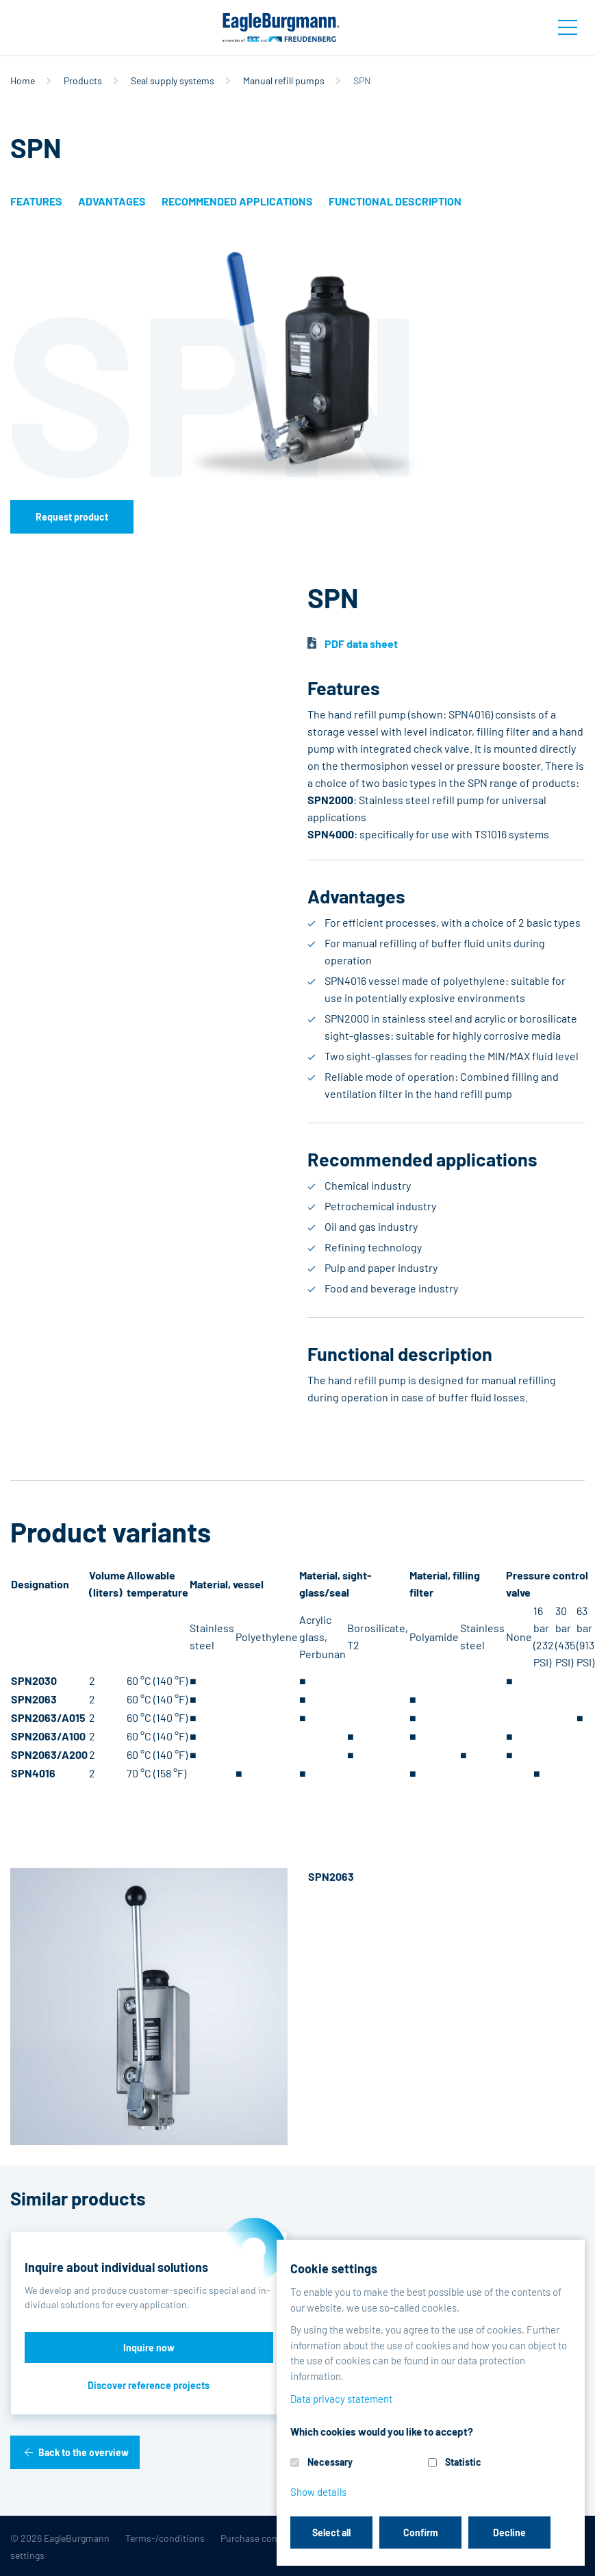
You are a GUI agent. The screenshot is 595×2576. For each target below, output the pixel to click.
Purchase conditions (263, 2538)
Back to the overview (83, 2452)
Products (83, 80)
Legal (446, 2538)
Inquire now (149, 2347)
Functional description (395, 201)
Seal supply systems (172, 80)
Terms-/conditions (165, 2538)
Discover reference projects (149, 2385)
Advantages (112, 201)
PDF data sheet (361, 643)
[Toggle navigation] (567, 27)
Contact (490, 2538)
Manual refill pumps (284, 80)
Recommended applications (237, 201)
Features (36, 201)
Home (22, 80)
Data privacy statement (371, 2538)
